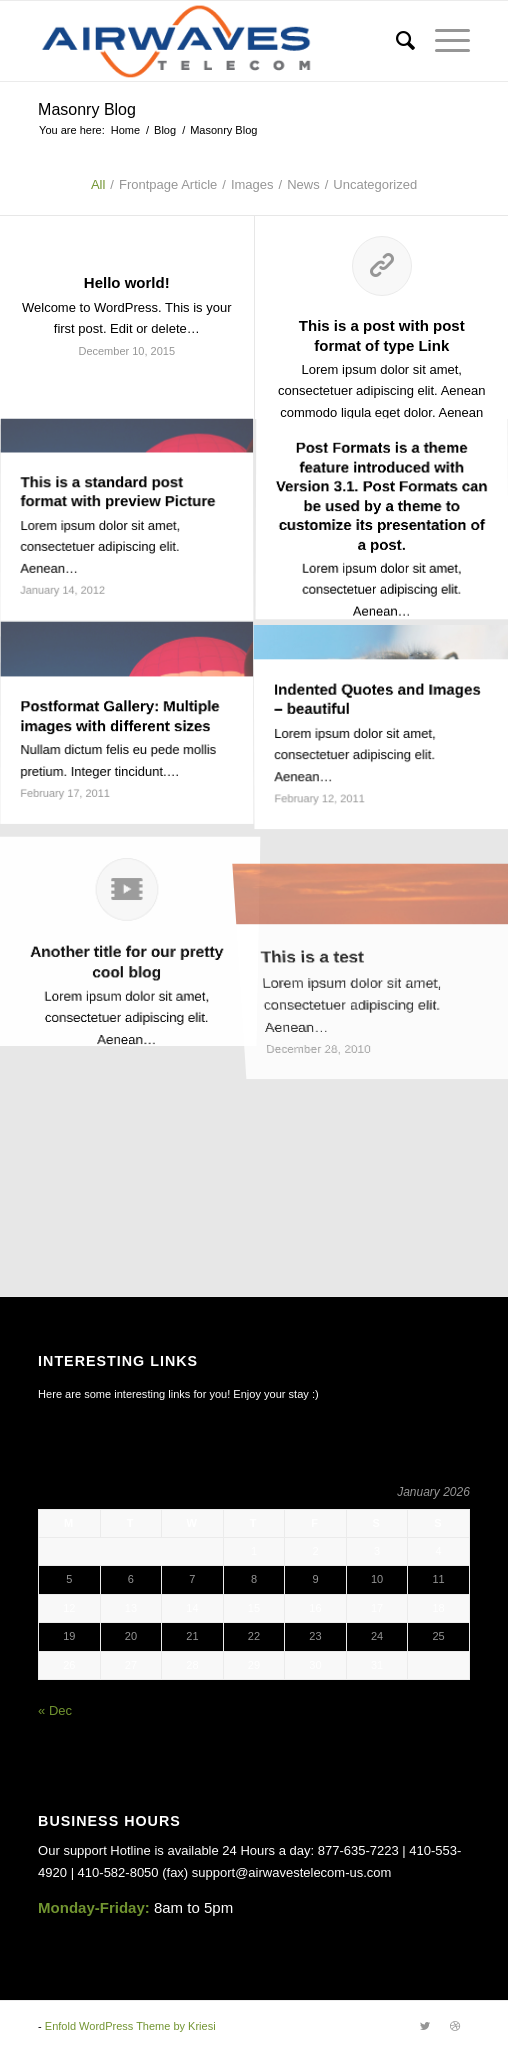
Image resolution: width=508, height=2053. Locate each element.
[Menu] (442, 41)
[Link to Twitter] (425, 2026)
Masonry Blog (87, 109)
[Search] (395, 41)
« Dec (55, 1710)
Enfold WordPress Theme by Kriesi (130, 2026)
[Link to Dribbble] (455, 2026)
